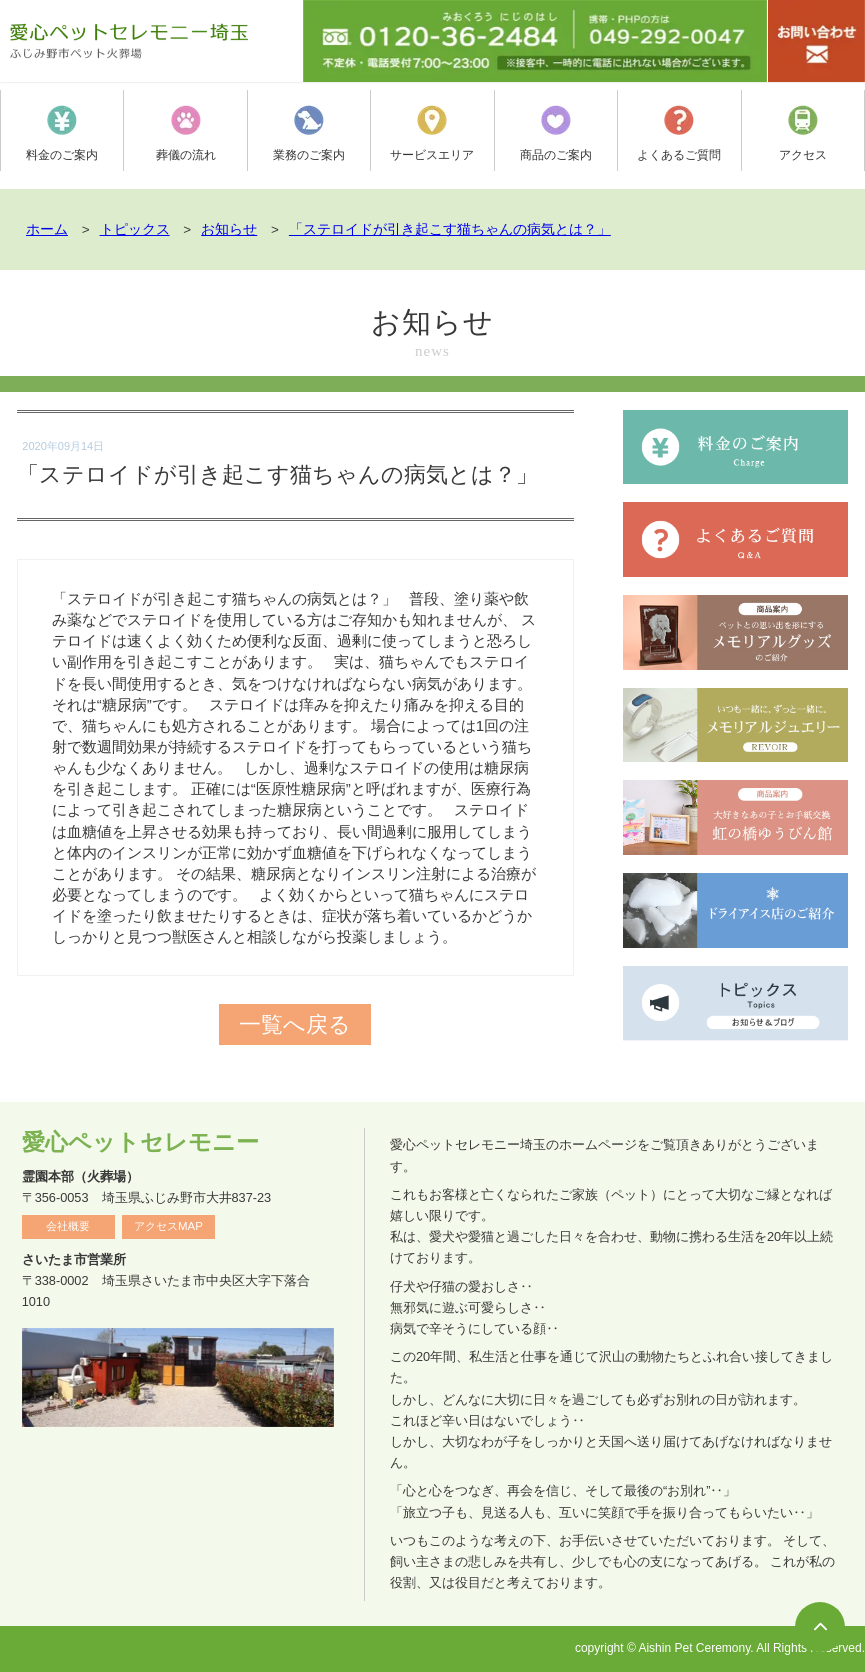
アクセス (803, 133)
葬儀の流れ (186, 133)
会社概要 (68, 1226)
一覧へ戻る (295, 1024)
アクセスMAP (168, 1226)
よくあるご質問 (679, 133)
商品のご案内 (556, 133)
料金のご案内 (62, 133)
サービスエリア (432, 133)
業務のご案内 (309, 133)
